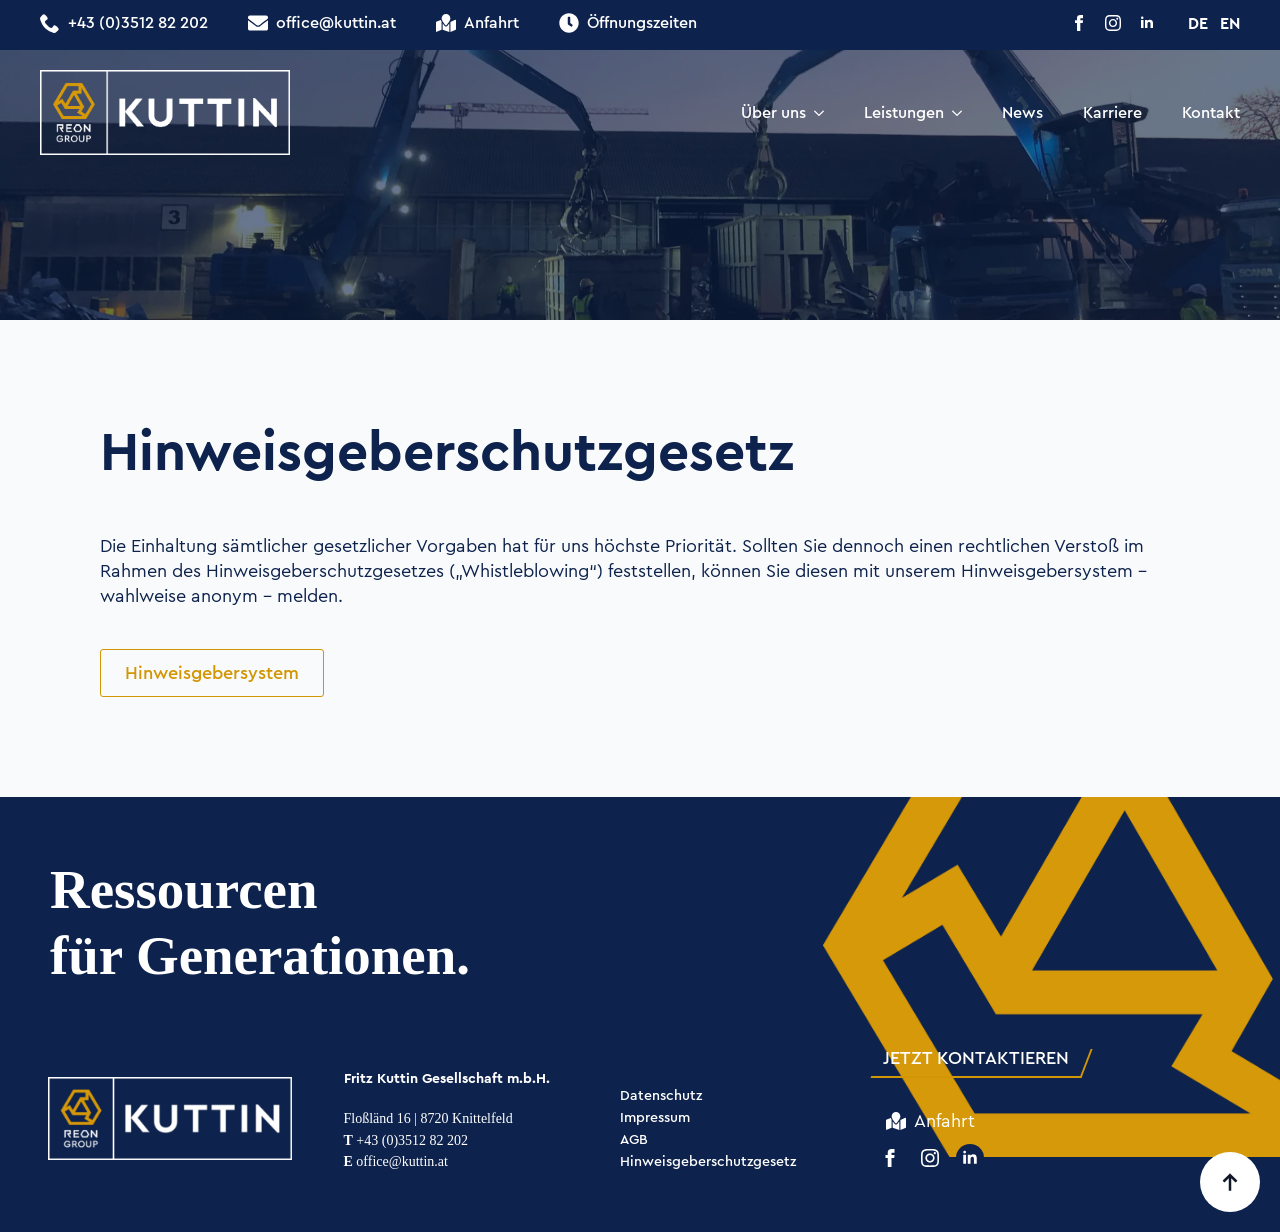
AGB (634, 1140)
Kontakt (1211, 112)
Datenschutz (661, 1096)
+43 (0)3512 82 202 (406, 1140)
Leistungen (904, 112)
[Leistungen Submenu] (963, 113)
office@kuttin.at (396, 1161)
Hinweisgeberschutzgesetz (708, 1162)
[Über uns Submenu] (825, 113)
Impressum (655, 1118)
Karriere (1112, 112)
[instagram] (1113, 23)
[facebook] (1079, 23)
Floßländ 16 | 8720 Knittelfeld (428, 1118)
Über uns (773, 112)
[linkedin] (1147, 23)
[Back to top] (1230, 1182)
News (1022, 112)
